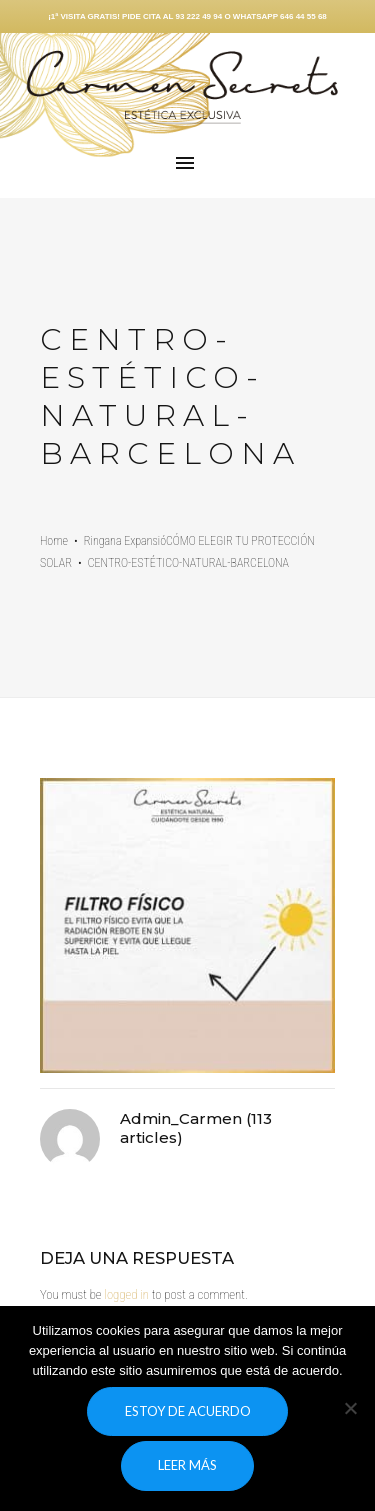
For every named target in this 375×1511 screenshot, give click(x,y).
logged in (126, 1294)
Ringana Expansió (125, 541)
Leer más (187, 1465)
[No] (350, 1408)
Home (54, 541)
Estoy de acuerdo (188, 1411)
